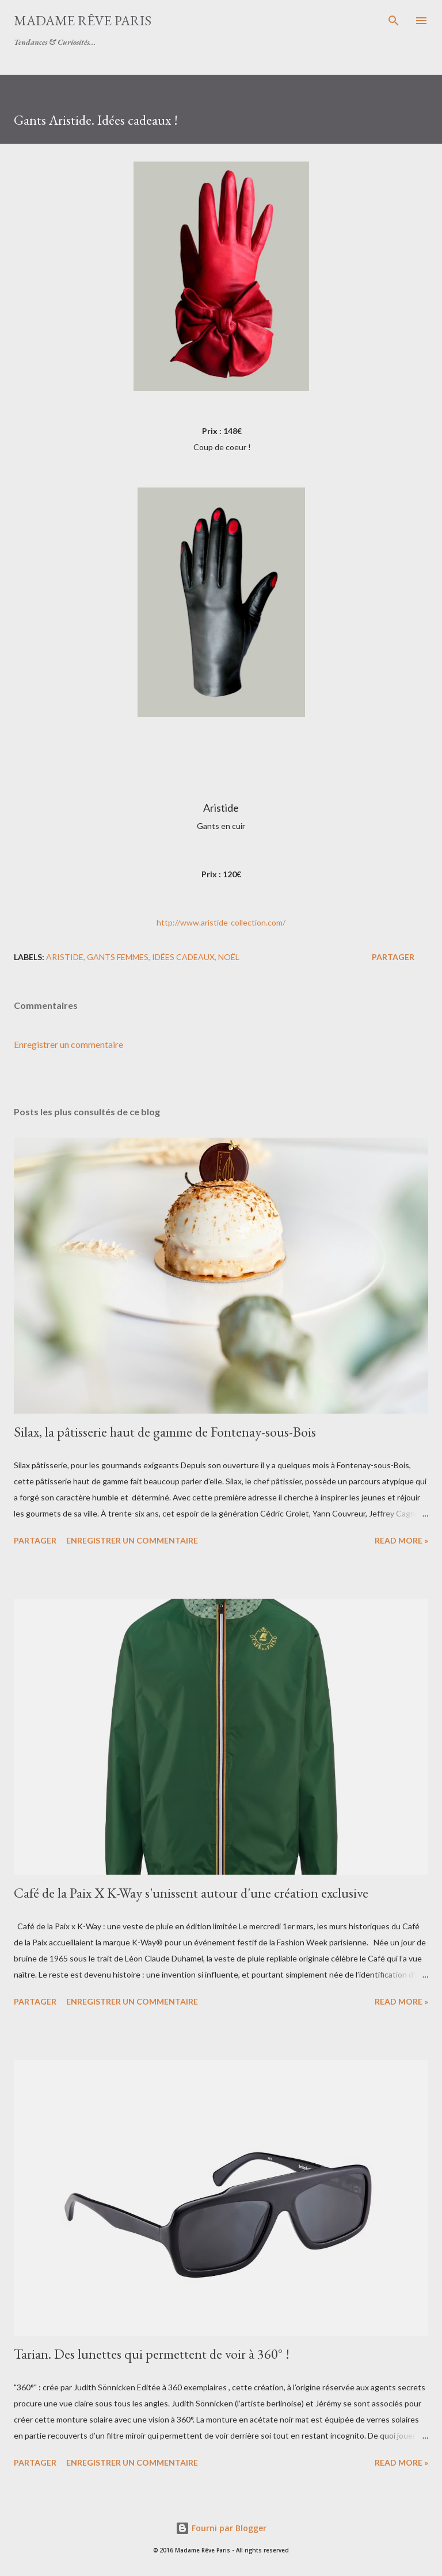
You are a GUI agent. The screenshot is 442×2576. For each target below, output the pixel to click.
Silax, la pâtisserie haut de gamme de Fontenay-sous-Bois (165, 1432)
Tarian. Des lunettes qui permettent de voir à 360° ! (151, 2354)
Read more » (401, 1540)
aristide (64, 957)
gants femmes (117, 957)
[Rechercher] (394, 21)
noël (228, 957)
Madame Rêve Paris (82, 20)
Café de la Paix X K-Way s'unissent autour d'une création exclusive (191, 1893)
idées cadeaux (183, 957)
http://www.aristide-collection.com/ (221, 922)
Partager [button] (393, 957)
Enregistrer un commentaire (68, 1044)
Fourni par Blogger (221, 2528)
